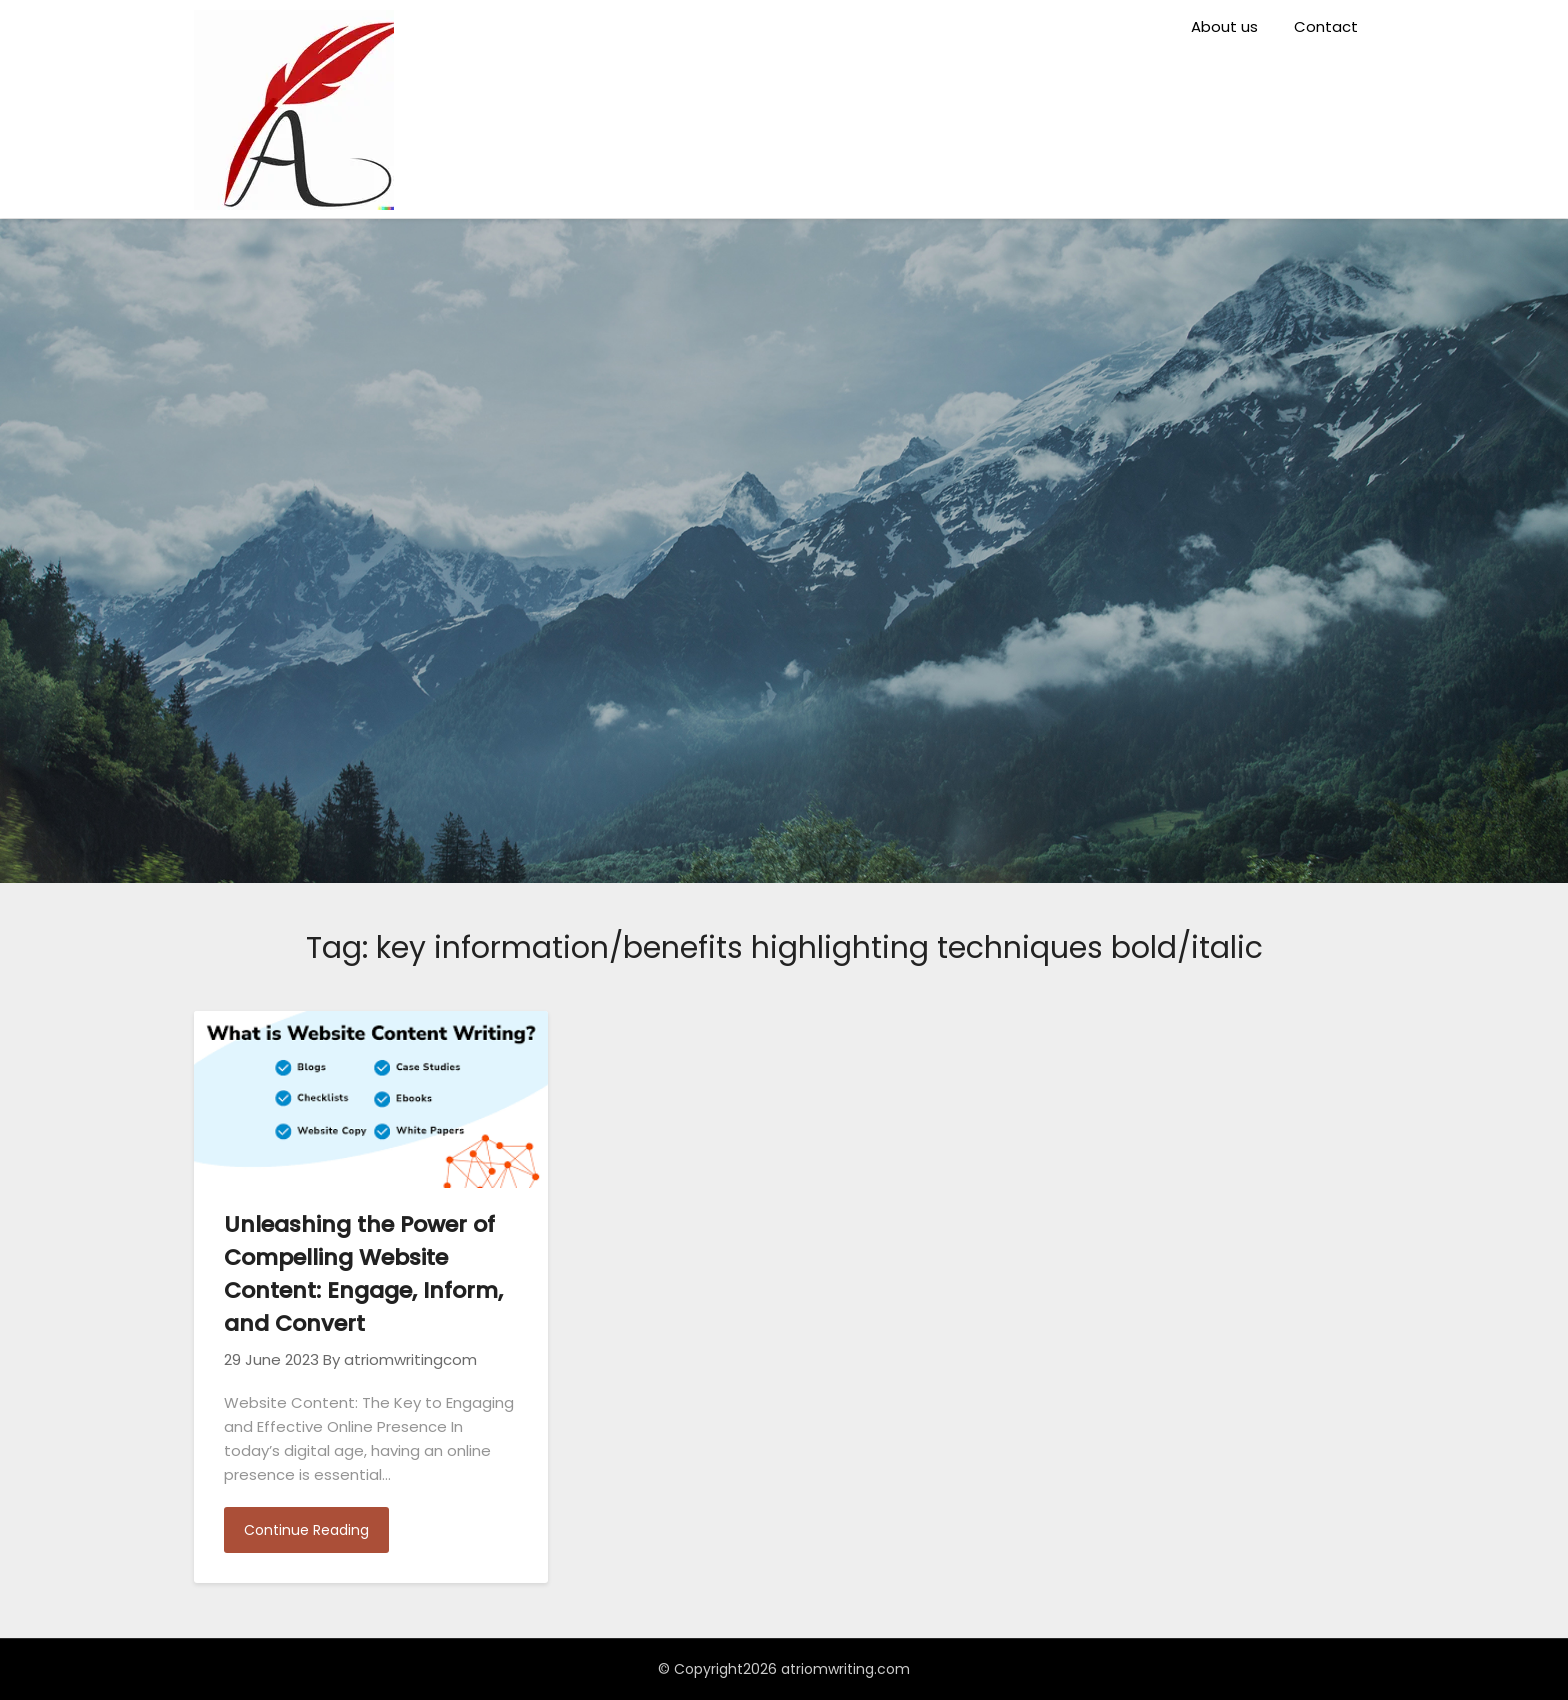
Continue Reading (306, 1530)
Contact (1326, 26)
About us (1224, 26)
